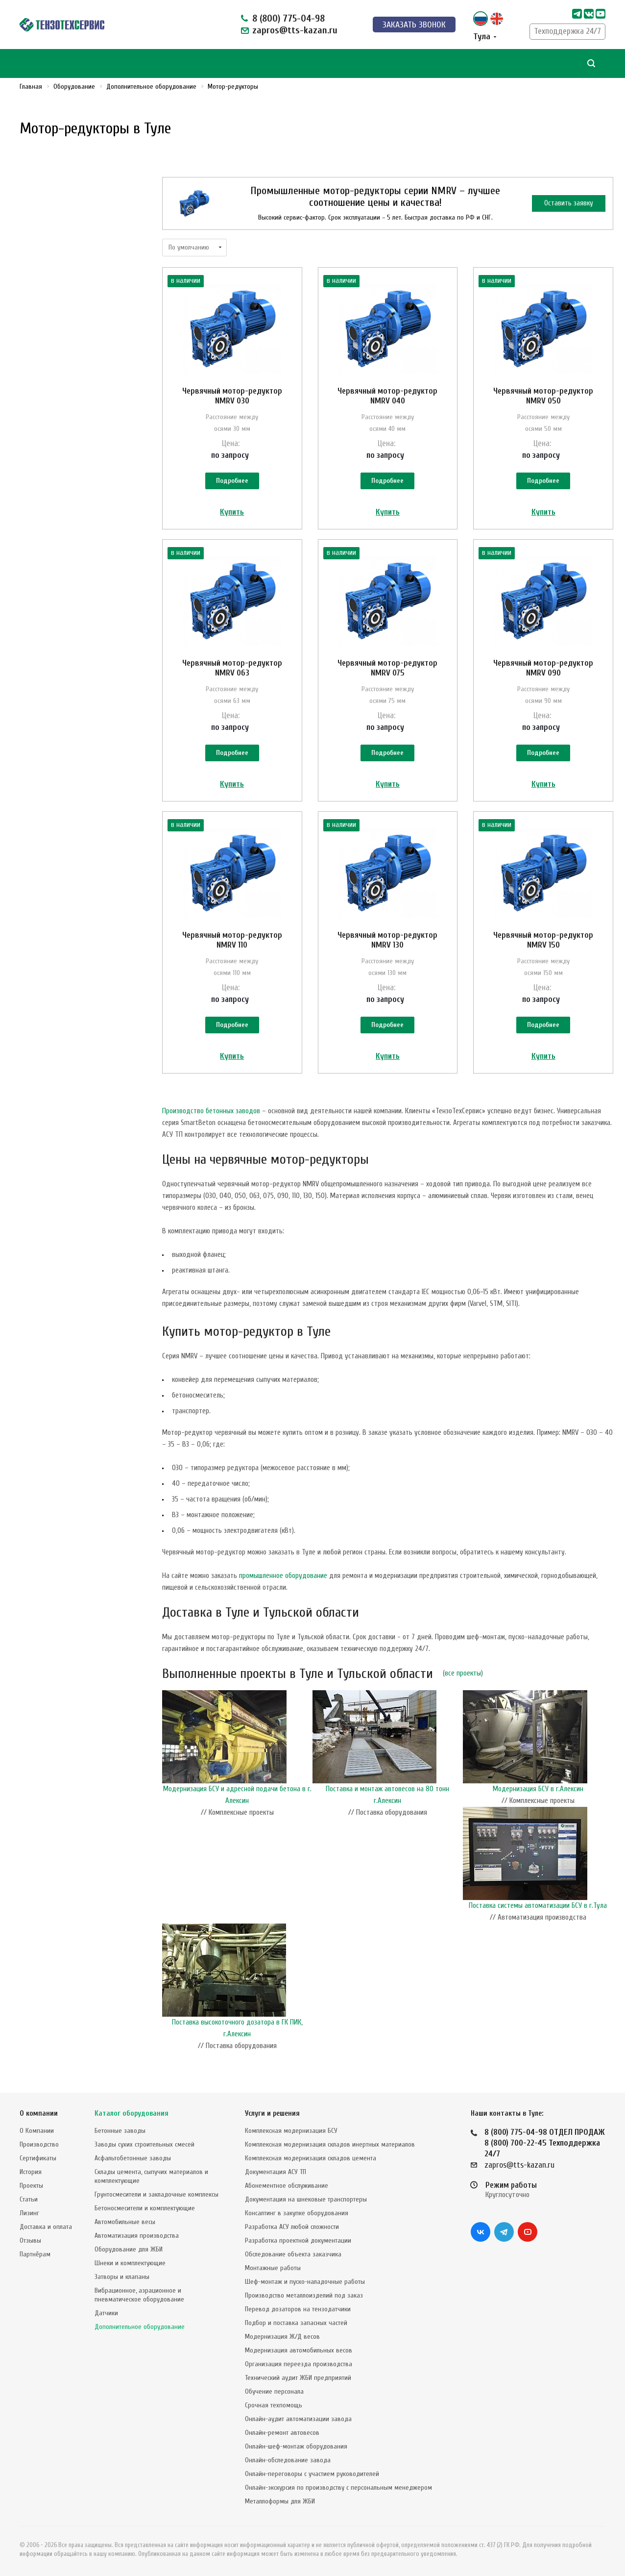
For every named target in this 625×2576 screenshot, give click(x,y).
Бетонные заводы (120, 2130)
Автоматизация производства (137, 2235)
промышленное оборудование (283, 1576)
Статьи (29, 2199)
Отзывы (30, 2240)
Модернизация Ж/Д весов (282, 2336)
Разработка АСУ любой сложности (292, 2227)
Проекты (31, 2185)
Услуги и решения (272, 2113)
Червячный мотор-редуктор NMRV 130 (387, 940)
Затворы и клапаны (122, 2277)
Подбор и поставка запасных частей (296, 2323)
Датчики (106, 2313)
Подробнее (232, 480)
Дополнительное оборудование (140, 2327)
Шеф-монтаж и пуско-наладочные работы (305, 2281)
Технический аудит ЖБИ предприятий (298, 2378)
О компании (39, 2113)
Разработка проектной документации (298, 2240)
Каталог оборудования (131, 2113)
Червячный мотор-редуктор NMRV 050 (543, 395)
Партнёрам (35, 2254)
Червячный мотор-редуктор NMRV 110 (232, 940)
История (31, 2172)
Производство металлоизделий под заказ (304, 2295)
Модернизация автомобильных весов (298, 2350)
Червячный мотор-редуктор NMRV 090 (543, 667)
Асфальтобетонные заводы (133, 2158)
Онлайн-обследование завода (288, 2460)
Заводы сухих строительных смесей (144, 2144)
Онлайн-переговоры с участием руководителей (312, 2474)
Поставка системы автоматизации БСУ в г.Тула (538, 1905)
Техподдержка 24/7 (567, 31)
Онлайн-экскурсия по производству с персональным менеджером (338, 2487)
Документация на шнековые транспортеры (306, 2199)
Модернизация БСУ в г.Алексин (538, 1789)
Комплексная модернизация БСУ (291, 2130)
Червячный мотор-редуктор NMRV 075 (387, 667)
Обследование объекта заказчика (293, 2254)
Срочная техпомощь (273, 2405)
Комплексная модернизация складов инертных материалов (330, 2144)
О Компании (37, 2130)
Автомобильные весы (125, 2222)
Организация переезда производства (298, 2364)
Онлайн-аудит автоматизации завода (298, 2419)
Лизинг (29, 2213)
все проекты (463, 1673)
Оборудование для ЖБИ (129, 2249)
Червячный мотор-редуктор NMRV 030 (232, 395)
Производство (39, 2144)
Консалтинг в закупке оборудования (296, 2213)
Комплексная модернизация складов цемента (310, 2158)
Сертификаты (38, 2158)
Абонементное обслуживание (286, 2185)
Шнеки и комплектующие (130, 2263)
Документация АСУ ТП (275, 2172)
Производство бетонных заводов (211, 1111)
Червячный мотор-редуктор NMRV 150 (543, 940)
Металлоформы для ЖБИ (280, 2501)
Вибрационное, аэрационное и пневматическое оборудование (139, 2294)
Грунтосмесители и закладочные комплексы (156, 2194)
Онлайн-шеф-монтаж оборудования (296, 2446)
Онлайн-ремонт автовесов (282, 2432)
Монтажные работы (273, 2268)
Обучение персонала (274, 2391)
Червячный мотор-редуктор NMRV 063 (232, 667)
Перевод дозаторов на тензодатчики (298, 2309)
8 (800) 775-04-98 (288, 18)
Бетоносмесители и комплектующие (145, 2208)
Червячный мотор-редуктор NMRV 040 (387, 395)
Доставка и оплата (46, 2227)
